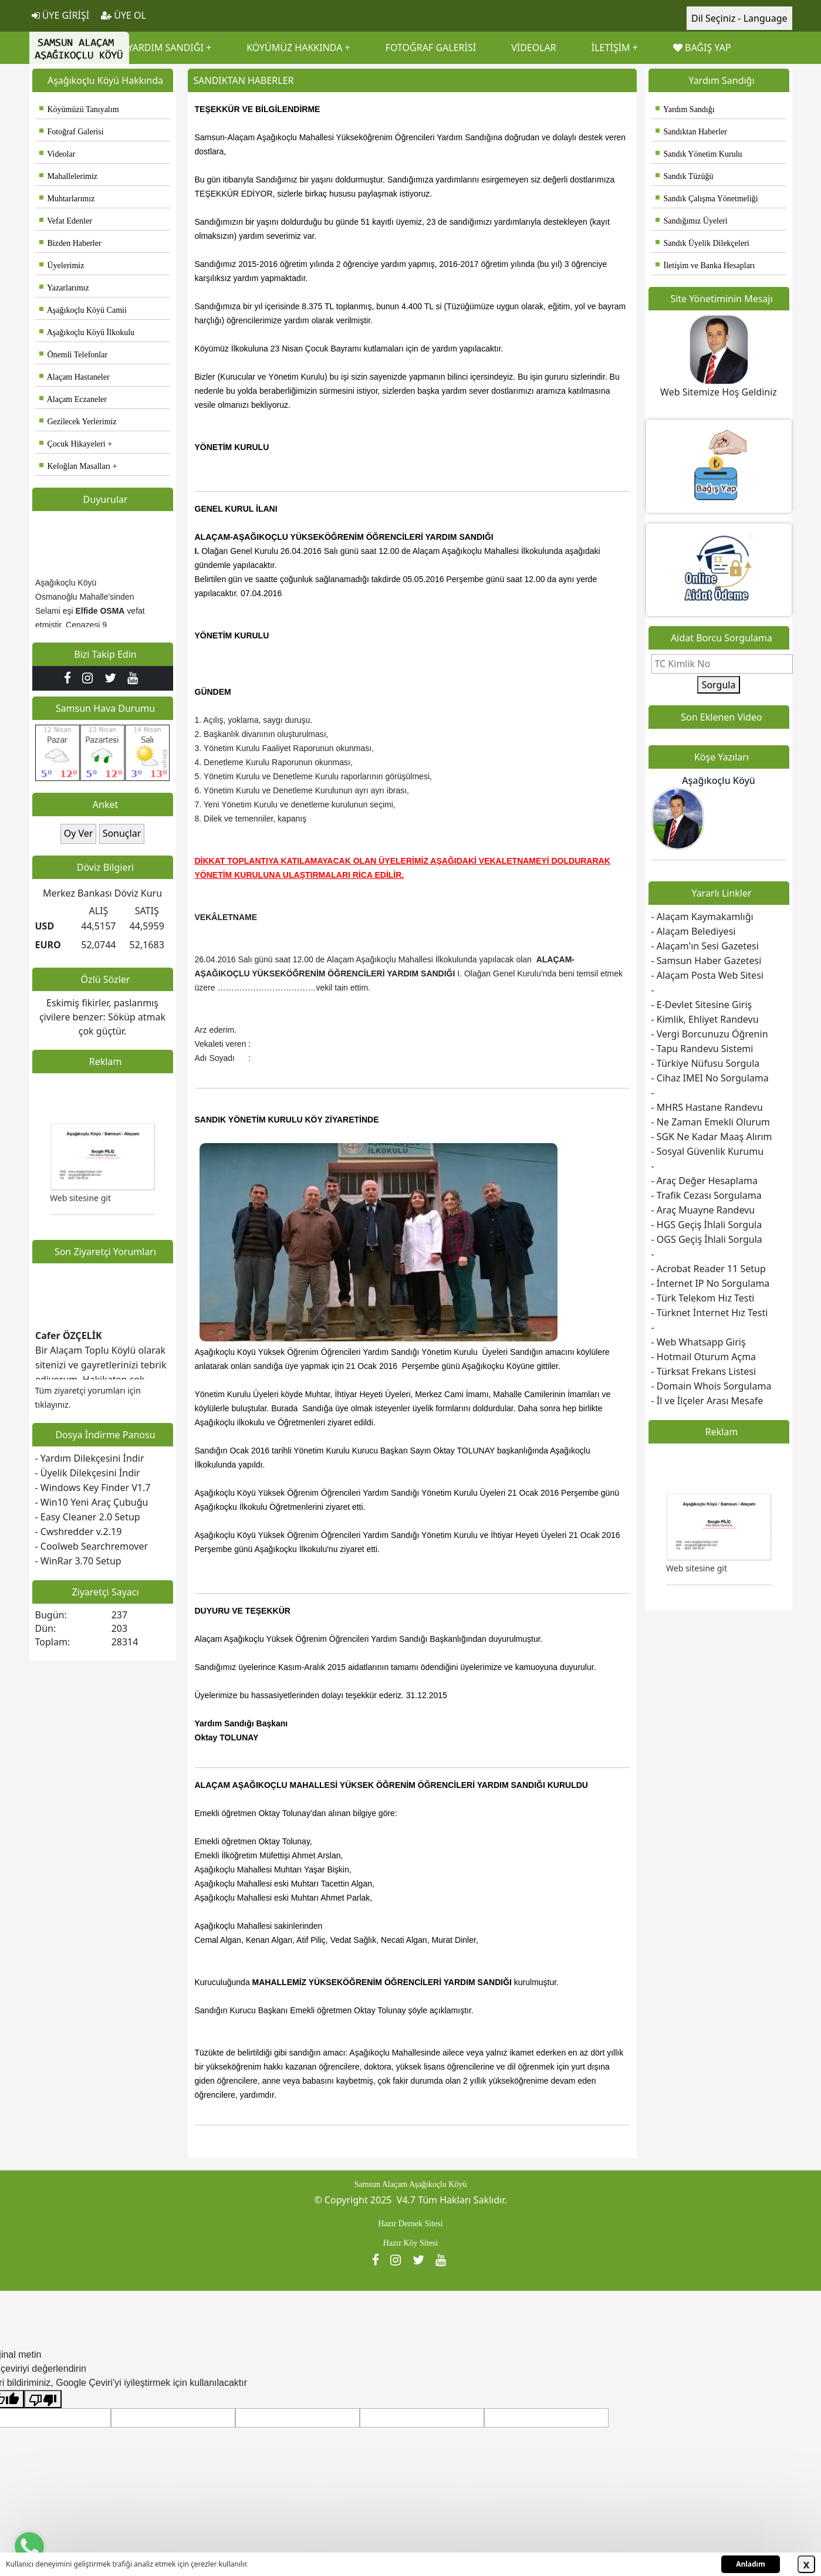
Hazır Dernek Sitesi (410, 2223)
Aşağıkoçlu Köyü (718, 780)
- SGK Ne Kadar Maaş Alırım (711, 1136)
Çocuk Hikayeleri (72, 444)
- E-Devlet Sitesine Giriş (701, 1004)
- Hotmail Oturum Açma (703, 1356)
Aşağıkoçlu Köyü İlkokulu (87, 332)
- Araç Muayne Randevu (703, 1210)
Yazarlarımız (64, 287)
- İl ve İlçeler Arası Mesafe (707, 1400)
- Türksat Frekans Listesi (703, 1371)
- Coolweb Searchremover (91, 1546)
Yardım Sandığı (685, 109)
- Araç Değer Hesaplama (704, 1180)
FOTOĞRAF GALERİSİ (431, 47)
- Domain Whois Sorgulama (711, 1386)
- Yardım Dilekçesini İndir (89, 1458)
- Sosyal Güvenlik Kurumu (707, 1151)
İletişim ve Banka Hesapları (705, 265)
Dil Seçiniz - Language (739, 18)
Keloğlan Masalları (75, 466)
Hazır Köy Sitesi (410, 2243)
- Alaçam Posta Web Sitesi (707, 975)
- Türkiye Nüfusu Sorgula (705, 1063)
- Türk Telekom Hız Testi (703, 1298)
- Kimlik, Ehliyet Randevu (705, 1019)
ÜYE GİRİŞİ (61, 15)
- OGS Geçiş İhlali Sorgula (706, 1239)
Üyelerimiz (62, 265)
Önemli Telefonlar (73, 354)
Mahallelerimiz (68, 176)
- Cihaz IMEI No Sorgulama (710, 1077)
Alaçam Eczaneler (73, 399)
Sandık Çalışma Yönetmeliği (707, 198)
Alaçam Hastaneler (74, 377)
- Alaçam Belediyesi (693, 931)
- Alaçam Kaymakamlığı (702, 916)
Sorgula (719, 684)
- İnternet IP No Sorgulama (710, 1283)
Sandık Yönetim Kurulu (699, 154)
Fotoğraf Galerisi (71, 131)
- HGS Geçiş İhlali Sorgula (706, 1224)
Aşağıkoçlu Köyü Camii (83, 310)
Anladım (750, 2564)
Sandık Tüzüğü (685, 176)
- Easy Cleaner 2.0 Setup (87, 1516)
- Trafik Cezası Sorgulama (706, 1195)
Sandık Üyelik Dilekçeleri (702, 243)
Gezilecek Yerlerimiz (78, 421)
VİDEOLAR (533, 47)
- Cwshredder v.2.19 (78, 1531)
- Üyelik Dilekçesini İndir (87, 1472)
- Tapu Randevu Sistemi (702, 1048)
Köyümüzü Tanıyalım (79, 109)
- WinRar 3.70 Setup (78, 1560)
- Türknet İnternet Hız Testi (709, 1312)
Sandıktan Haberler (691, 131)
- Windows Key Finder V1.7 (93, 1487)
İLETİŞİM (611, 47)
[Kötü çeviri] (43, 2399)
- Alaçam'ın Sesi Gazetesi (705, 945)
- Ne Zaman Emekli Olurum (711, 1121)
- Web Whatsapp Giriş (698, 1342)
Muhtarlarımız (67, 198)
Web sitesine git (80, 1216)
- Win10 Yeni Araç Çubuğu (91, 1502)
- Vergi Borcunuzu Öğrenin (709, 1033)
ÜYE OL (123, 15)
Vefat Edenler (65, 221)
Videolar (57, 154)
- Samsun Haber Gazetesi (706, 960)
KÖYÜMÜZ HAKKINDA (294, 47)
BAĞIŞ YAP (702, 47)
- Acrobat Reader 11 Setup (708, 1268)
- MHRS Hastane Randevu (707, 1107)
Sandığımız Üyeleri (692, 221)
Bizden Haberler (70, 243)
